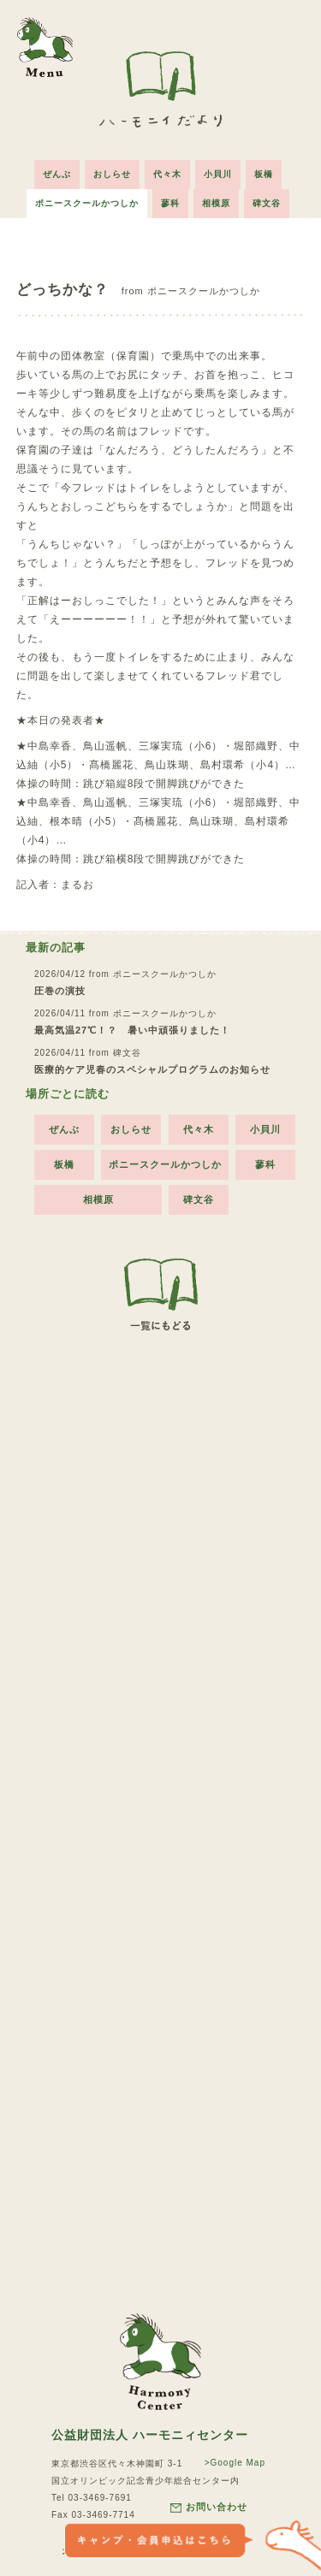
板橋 (263, 174)
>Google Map (235, 2462)
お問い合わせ (208, 2507)
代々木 (167, 174)
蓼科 (170, 203)
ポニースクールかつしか (87, 203)
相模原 (216, 203)
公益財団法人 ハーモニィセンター (149, 2435)
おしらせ (112, 174)
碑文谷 (267, 203)
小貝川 (218, 174)
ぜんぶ (57, 174)
